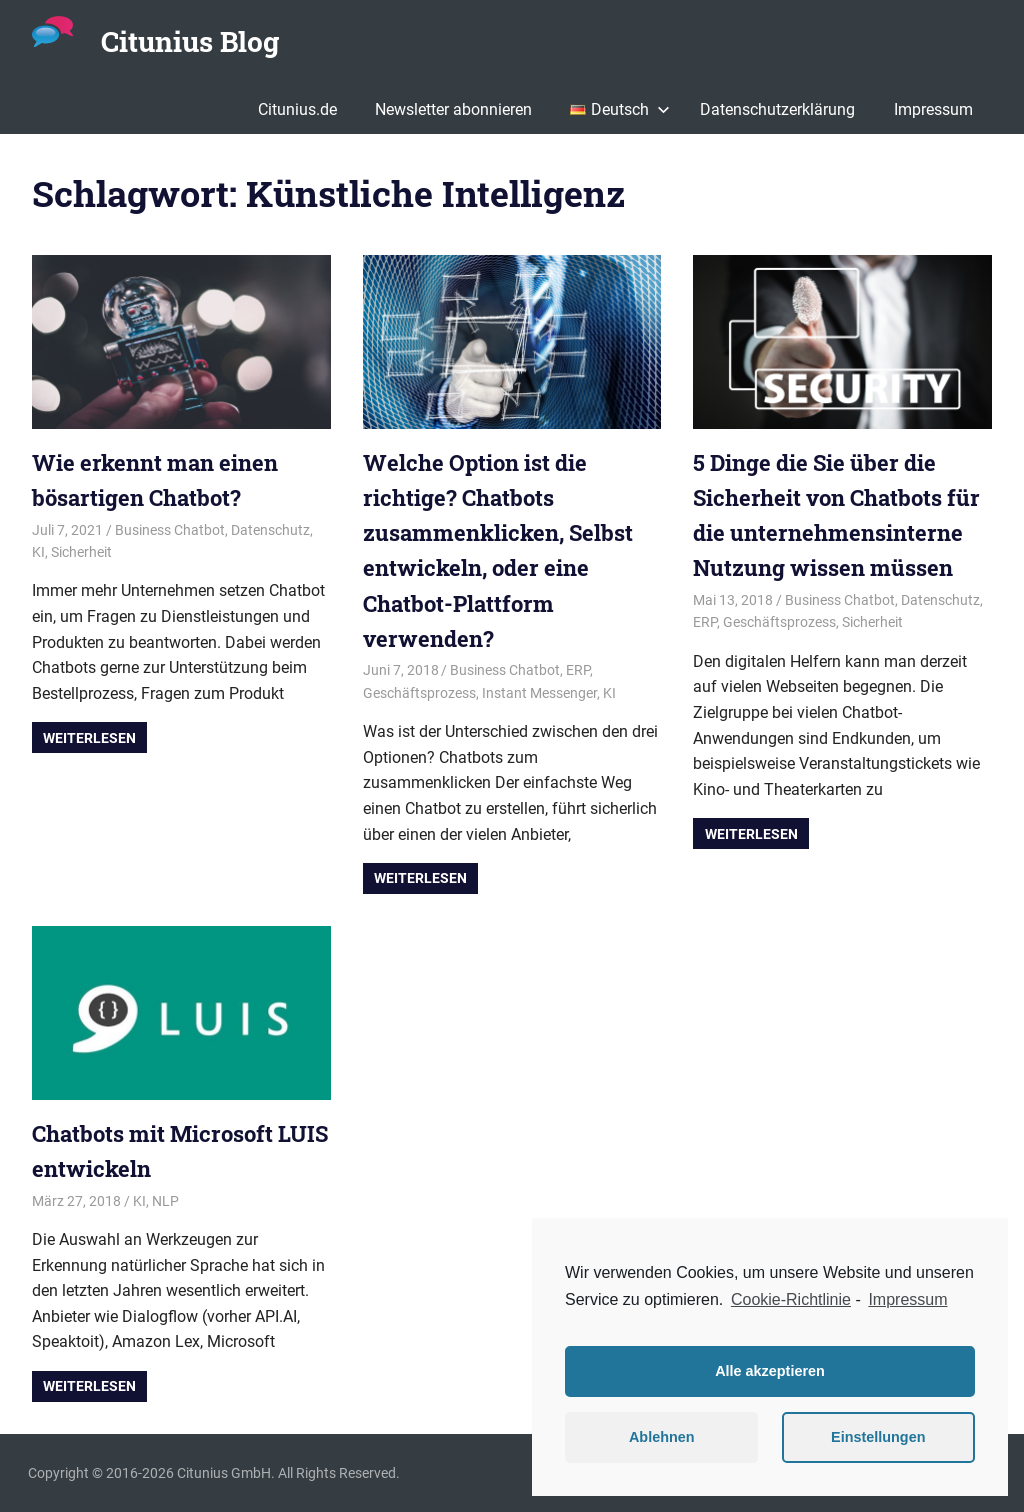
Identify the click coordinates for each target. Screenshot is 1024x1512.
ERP (578, 670)
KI (38, 552)
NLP (165, 1201)
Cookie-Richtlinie (791, 1299)
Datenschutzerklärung (777, 109)
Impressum (933, 109)
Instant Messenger (539, 693)
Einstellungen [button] (878, 1437)
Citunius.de (297, 109)
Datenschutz (270, 530)
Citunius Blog (190, 41)
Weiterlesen (89, 738)
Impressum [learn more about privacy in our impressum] (907, 1299)
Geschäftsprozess (419, 693)
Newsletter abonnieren (453, 109)
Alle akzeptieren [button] (770, 1371)
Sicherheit (81, 552)
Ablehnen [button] (662, 1437)
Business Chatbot (170, 530)
